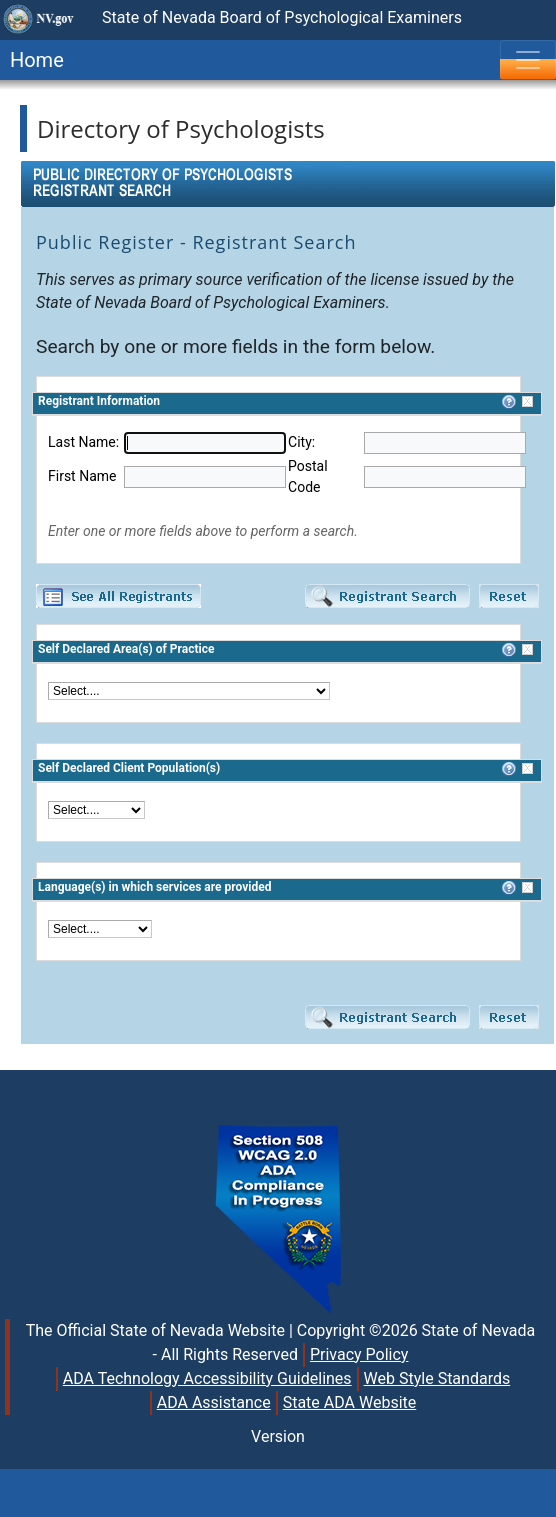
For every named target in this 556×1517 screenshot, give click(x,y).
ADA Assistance (214, 1402)
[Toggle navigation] (528, 60)
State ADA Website (350, 1402)
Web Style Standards (437, 1378)
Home (32, 60)
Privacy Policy (359, 1354)
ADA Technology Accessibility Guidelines (207, 1378)
